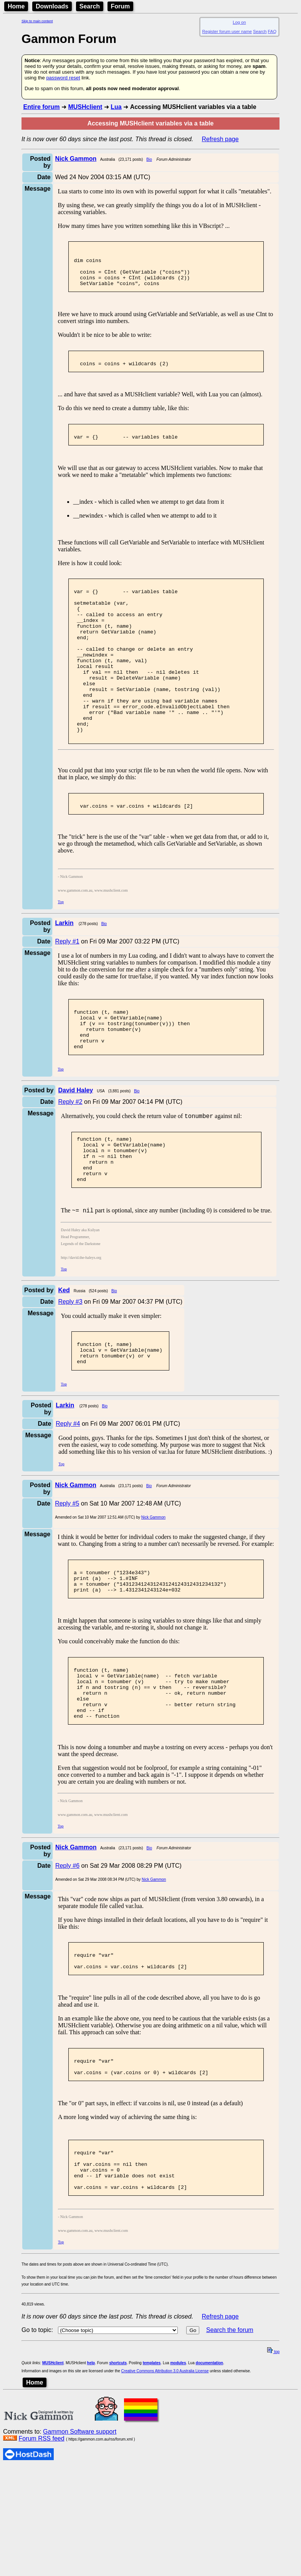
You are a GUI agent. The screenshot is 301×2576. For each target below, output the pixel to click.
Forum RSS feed (41, 2546)
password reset (63, 78)
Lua (116, 107)
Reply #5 (67, 1576)
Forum (120, 6)
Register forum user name (227, 31)
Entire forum (41, 107)
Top (61, 948)
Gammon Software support (79, 2539)
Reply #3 (70, 1368)
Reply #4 (68, 1496)
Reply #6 (67, 1955)
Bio (149, 159)
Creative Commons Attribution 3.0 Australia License (165, 2479)
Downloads (52, 6)
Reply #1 (67, 987)
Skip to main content (37, 21)
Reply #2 (70, 1157)
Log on (239, 22)
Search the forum (229, 2438)
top (273, 2460)
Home (16, 6)
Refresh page (220, 139)
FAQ (272, 31)
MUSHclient (85, 107)
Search (89, 6)
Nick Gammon (153, 1590)
